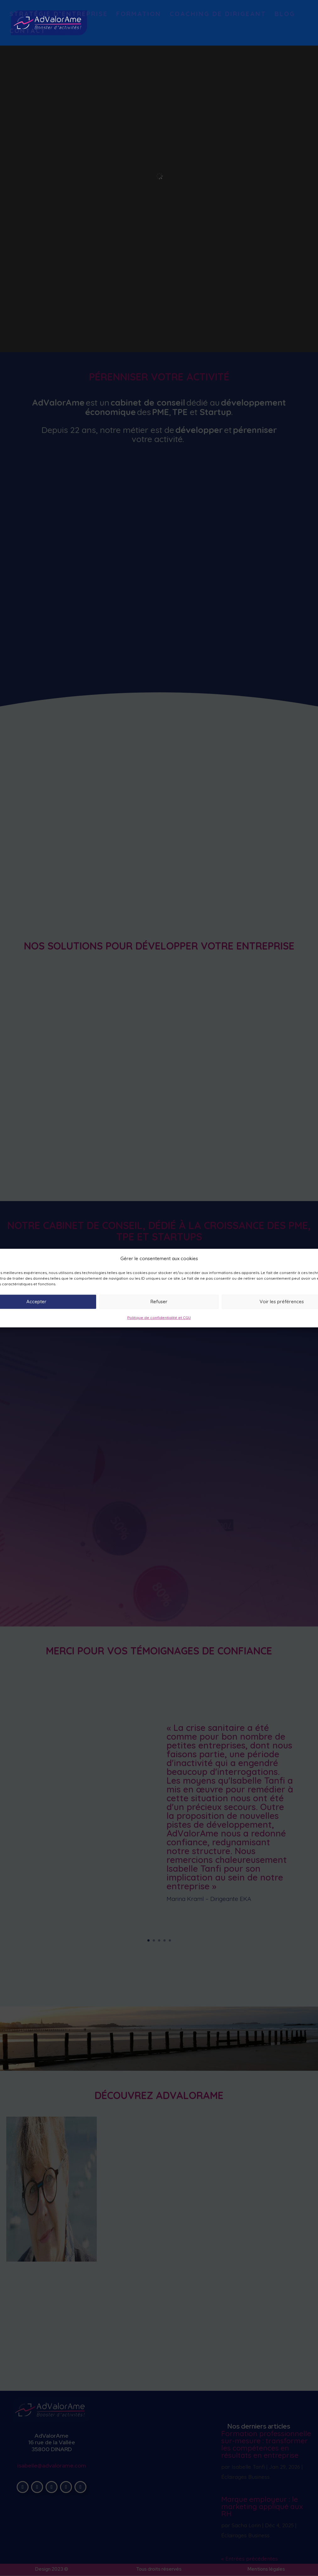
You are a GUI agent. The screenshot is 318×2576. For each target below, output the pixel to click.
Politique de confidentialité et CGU (159, 1317)
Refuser (159, 1302)
